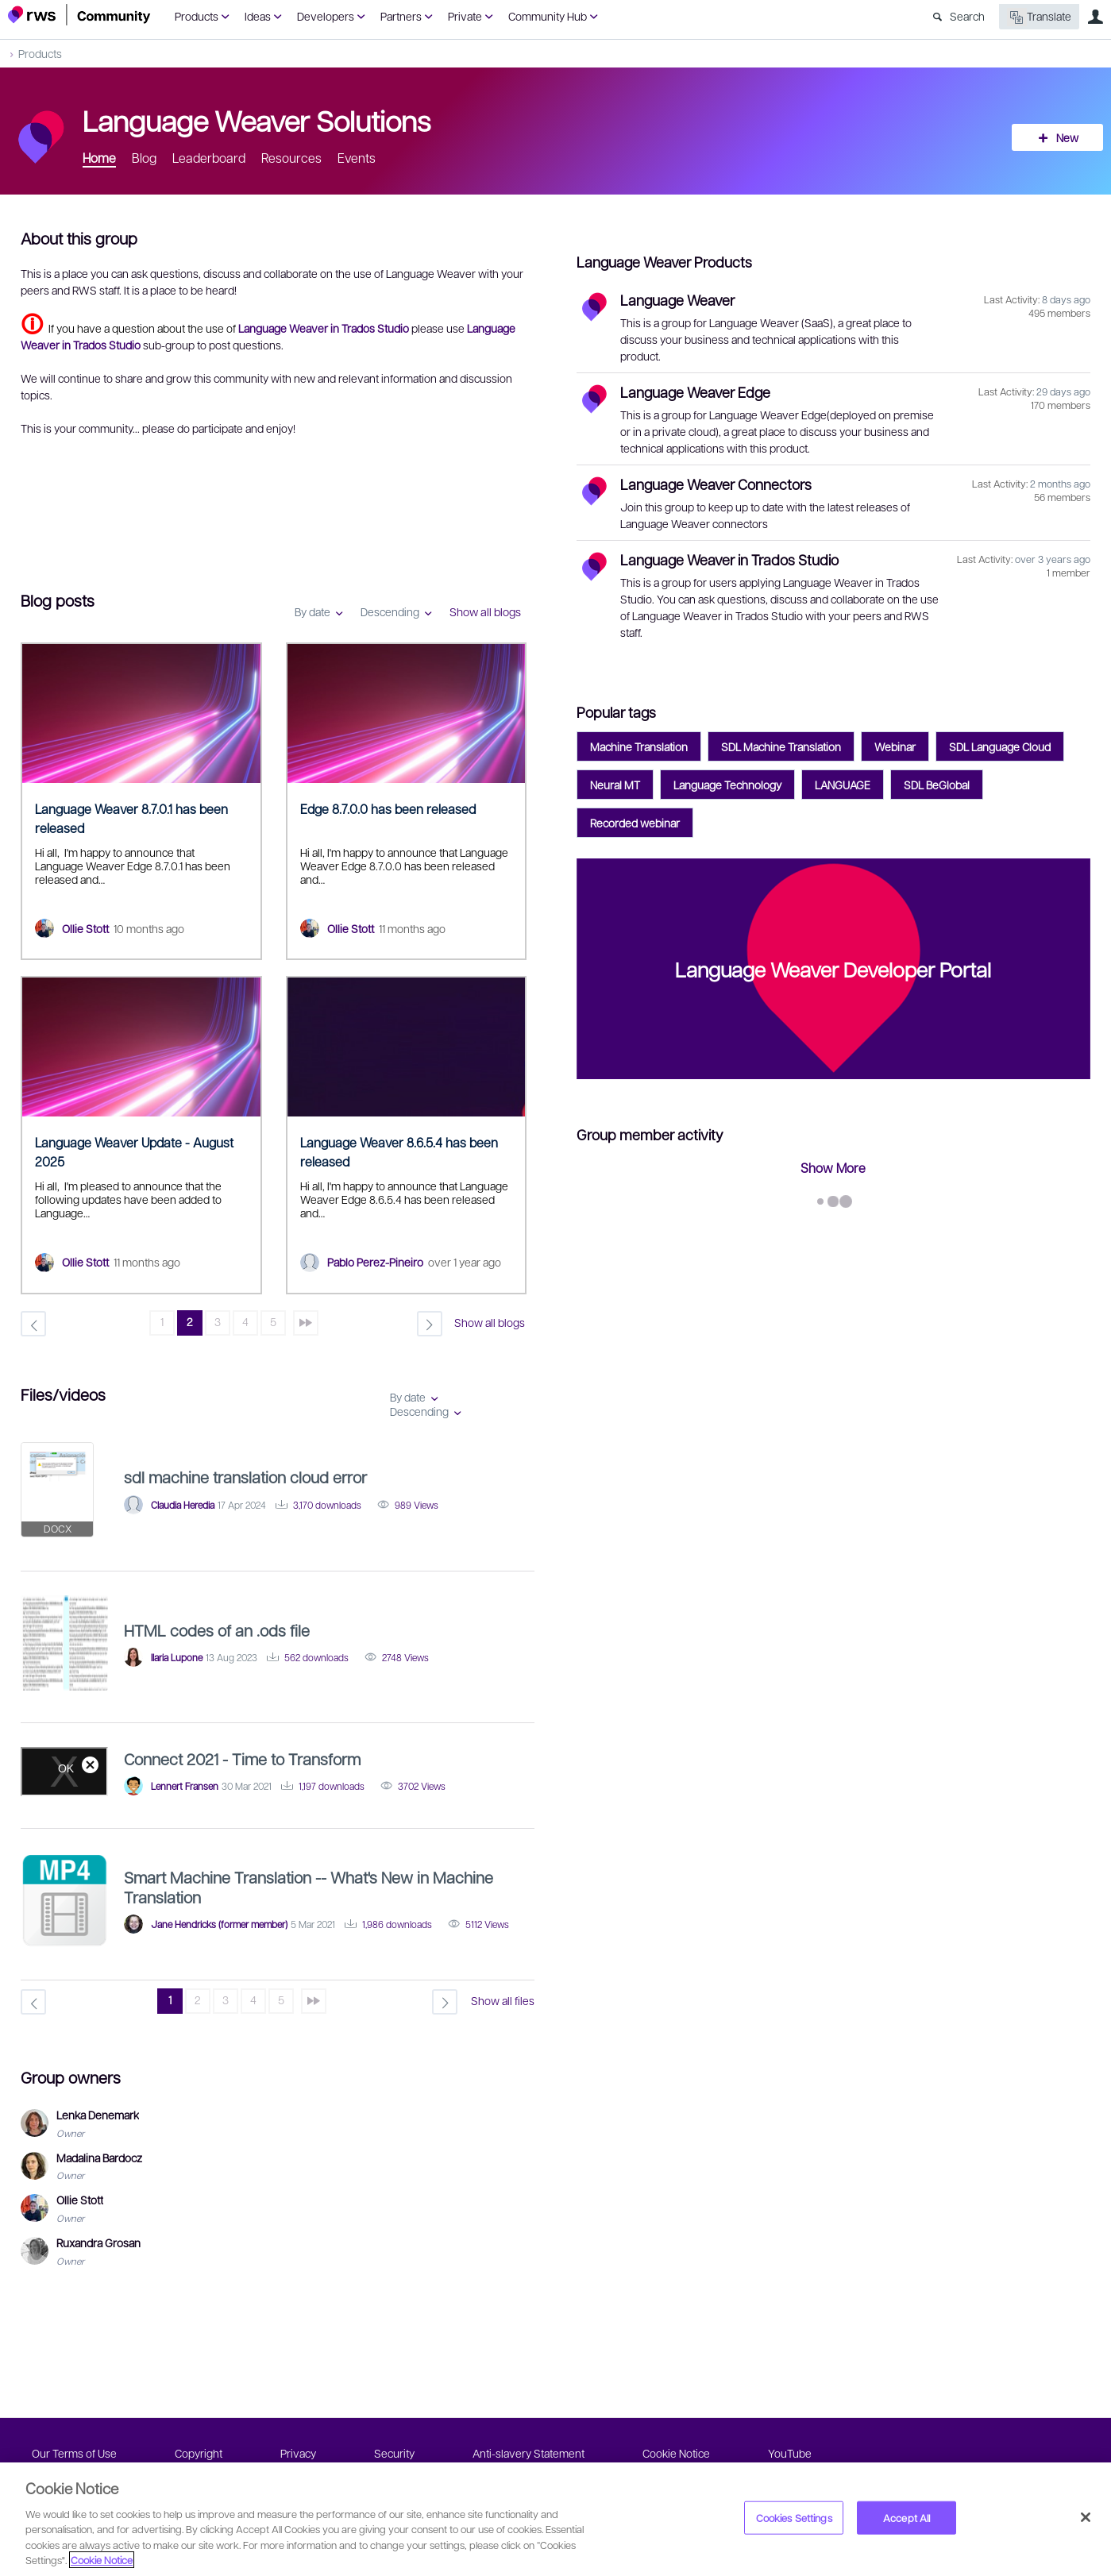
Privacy (298, 2453)
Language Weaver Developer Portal (833, 968)
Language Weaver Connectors (716, 484)
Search (967, 16)
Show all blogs (485, 611)
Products (196, 16)
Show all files (502, 2000)
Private (465, 16)
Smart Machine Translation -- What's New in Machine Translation (308, 1887)
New (1067, 137)
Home (99, 157)
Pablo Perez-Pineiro (375, 1262)
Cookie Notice (676, 2453)
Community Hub (547, 16)
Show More (833, 1167)
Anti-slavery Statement (528, 2453)
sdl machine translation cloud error (245, 1477)
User (1095, 17)
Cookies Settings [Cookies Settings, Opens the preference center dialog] (794, 2517)
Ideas (258, 16)
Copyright (198, 2453)
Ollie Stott (85, 928)
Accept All (906, 2517)
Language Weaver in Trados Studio (729, 559)
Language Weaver (677, 300)
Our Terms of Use (74, 2453)
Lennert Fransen (184, 1786)
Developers (325, 16)
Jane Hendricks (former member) (219, 1924)
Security (394, 2453)
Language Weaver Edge (695, 392)
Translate (1039, 17)
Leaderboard (208, 157)
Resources (291, 157)
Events (357, 157)
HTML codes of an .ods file (217, 1630)
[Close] (1085, 2517)
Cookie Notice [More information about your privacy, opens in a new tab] (102, 2559)
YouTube (790, 2453)
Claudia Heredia (182, 1504)
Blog (144, 157)
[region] (555, 2519)
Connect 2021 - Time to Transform (242, 1759)
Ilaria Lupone (177, 1657)
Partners (401, 16)
